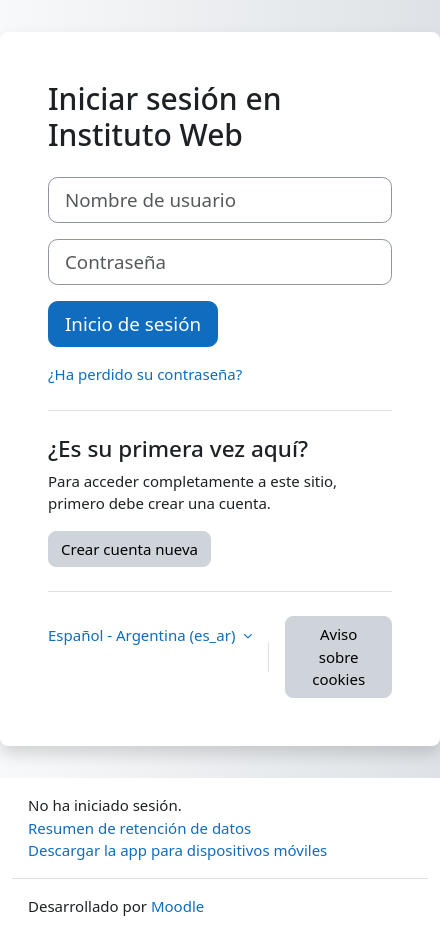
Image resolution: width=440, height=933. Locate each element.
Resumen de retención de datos (139, 828)
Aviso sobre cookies (338, 656)
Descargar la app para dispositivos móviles (177, 850)
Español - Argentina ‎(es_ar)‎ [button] (143, 635)
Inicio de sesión (133, 323)
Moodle (177, 906)
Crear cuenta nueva (129, 549)
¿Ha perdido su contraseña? (145, 374)
